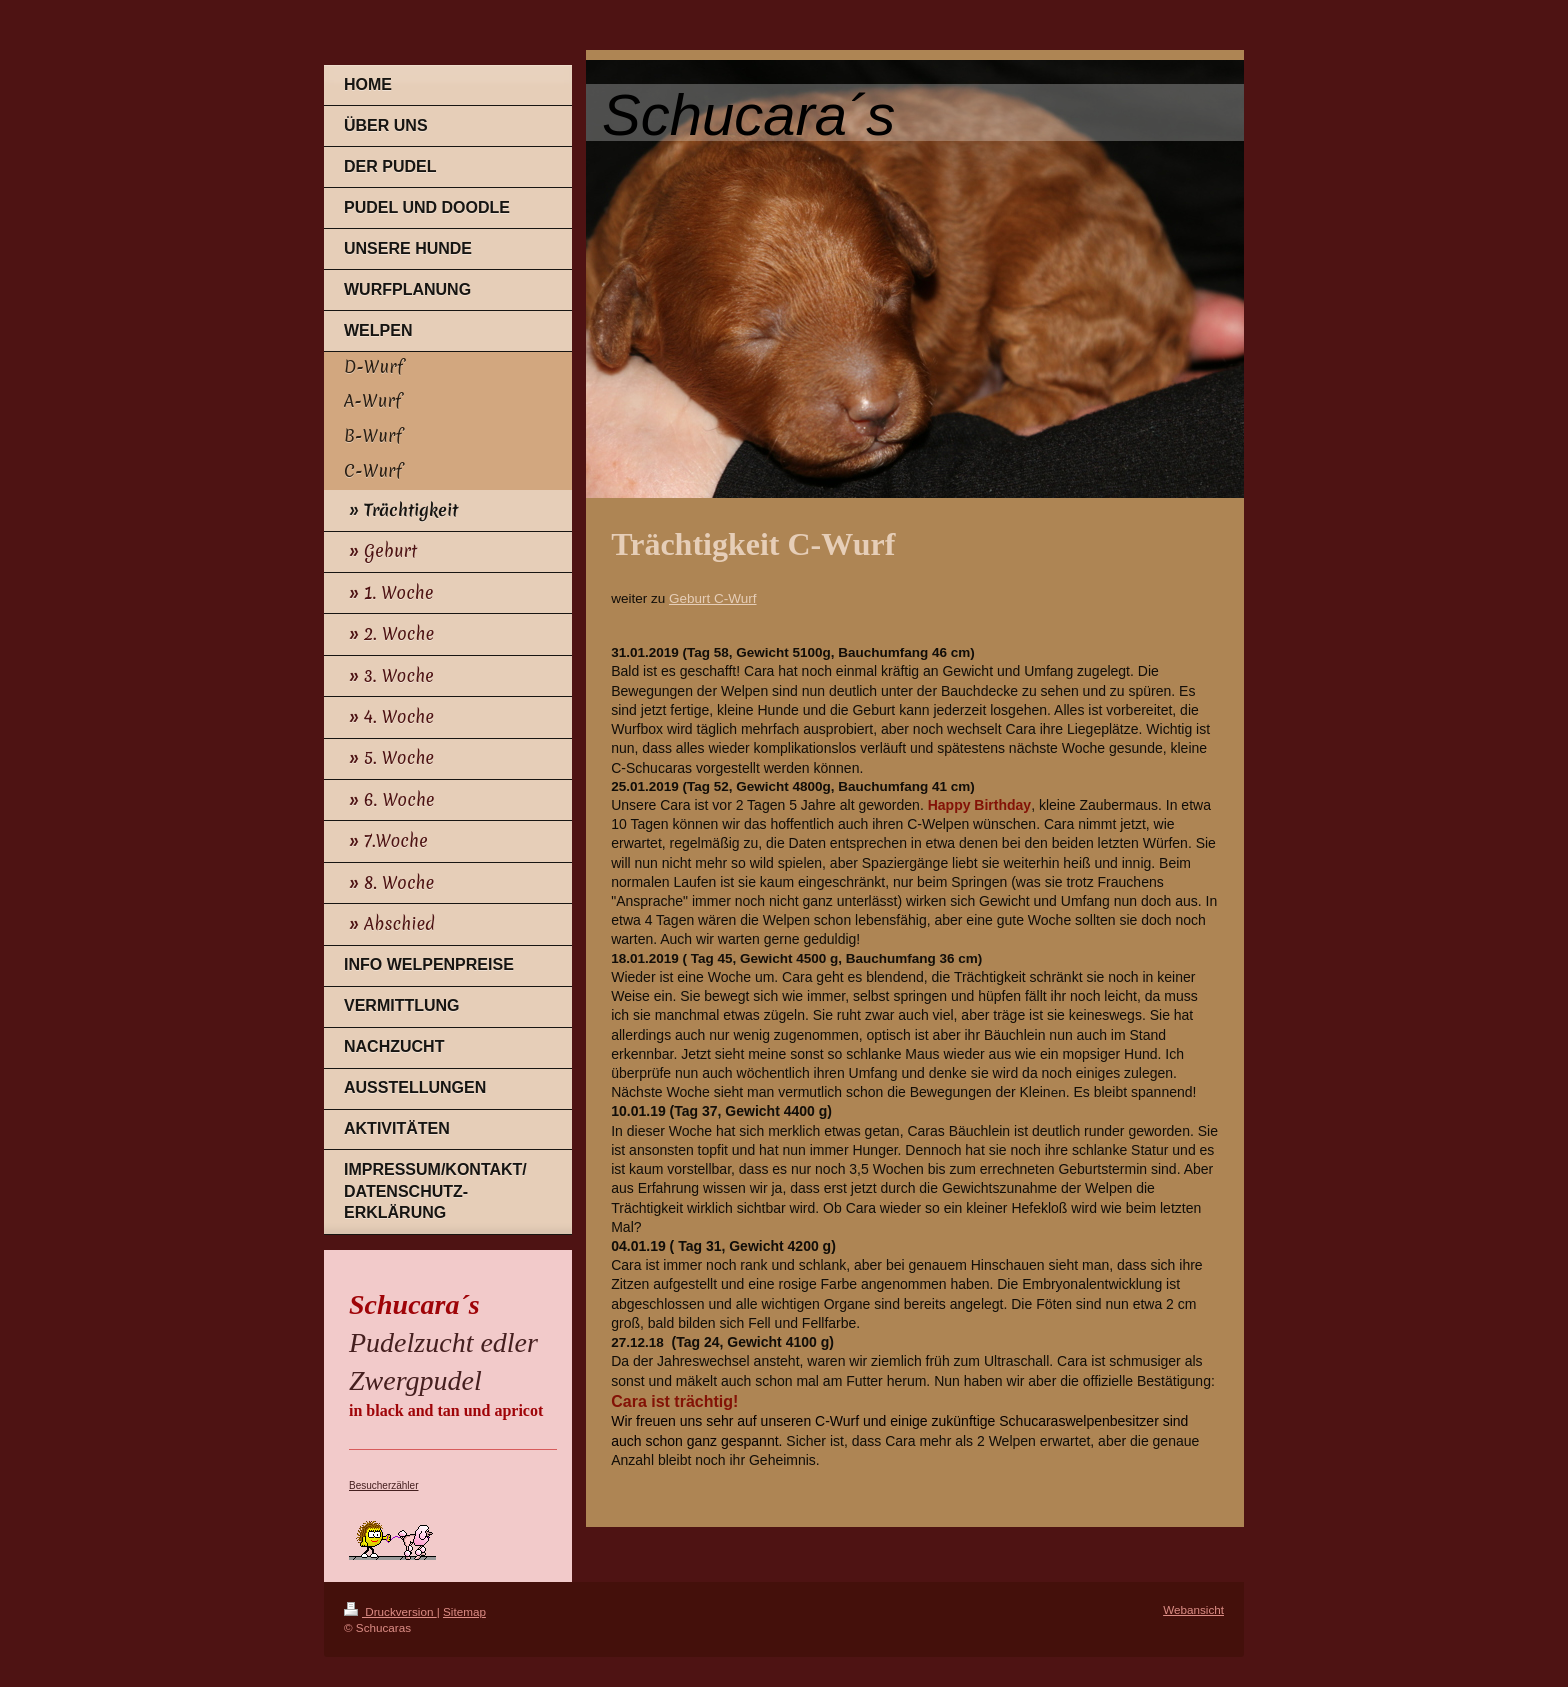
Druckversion (390, 1611)
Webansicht (1193, 1609)
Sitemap (464, 1611)
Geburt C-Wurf (713, 598)
